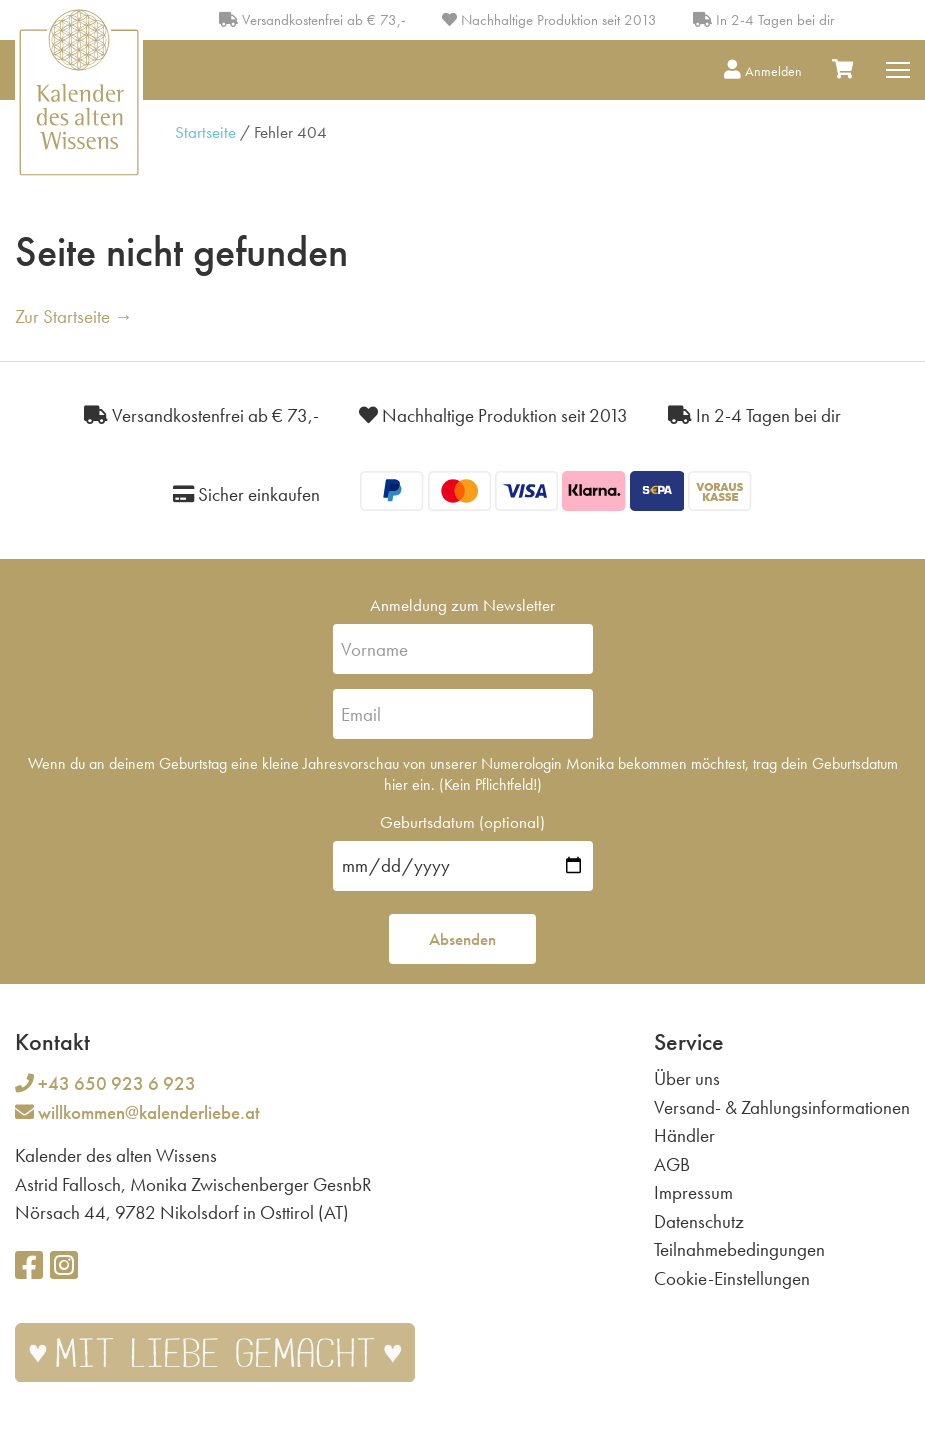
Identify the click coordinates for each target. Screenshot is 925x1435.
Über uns (687, 1078)
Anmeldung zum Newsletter (462, 605)
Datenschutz (699, 1221)
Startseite (205, 132)
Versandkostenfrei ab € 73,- (312, 20)
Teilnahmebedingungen (739, 1249)
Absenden (462, 939)
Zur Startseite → (74, 316)
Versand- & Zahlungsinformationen (782, 1107)
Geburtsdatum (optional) (462, 822)
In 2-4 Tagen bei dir (763, 20)
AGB (672, 1164)
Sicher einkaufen (246, 494)
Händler (684, 1135)
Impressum (693, 1192)
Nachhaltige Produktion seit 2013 (549, 20)
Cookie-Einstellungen (732, 1278)
